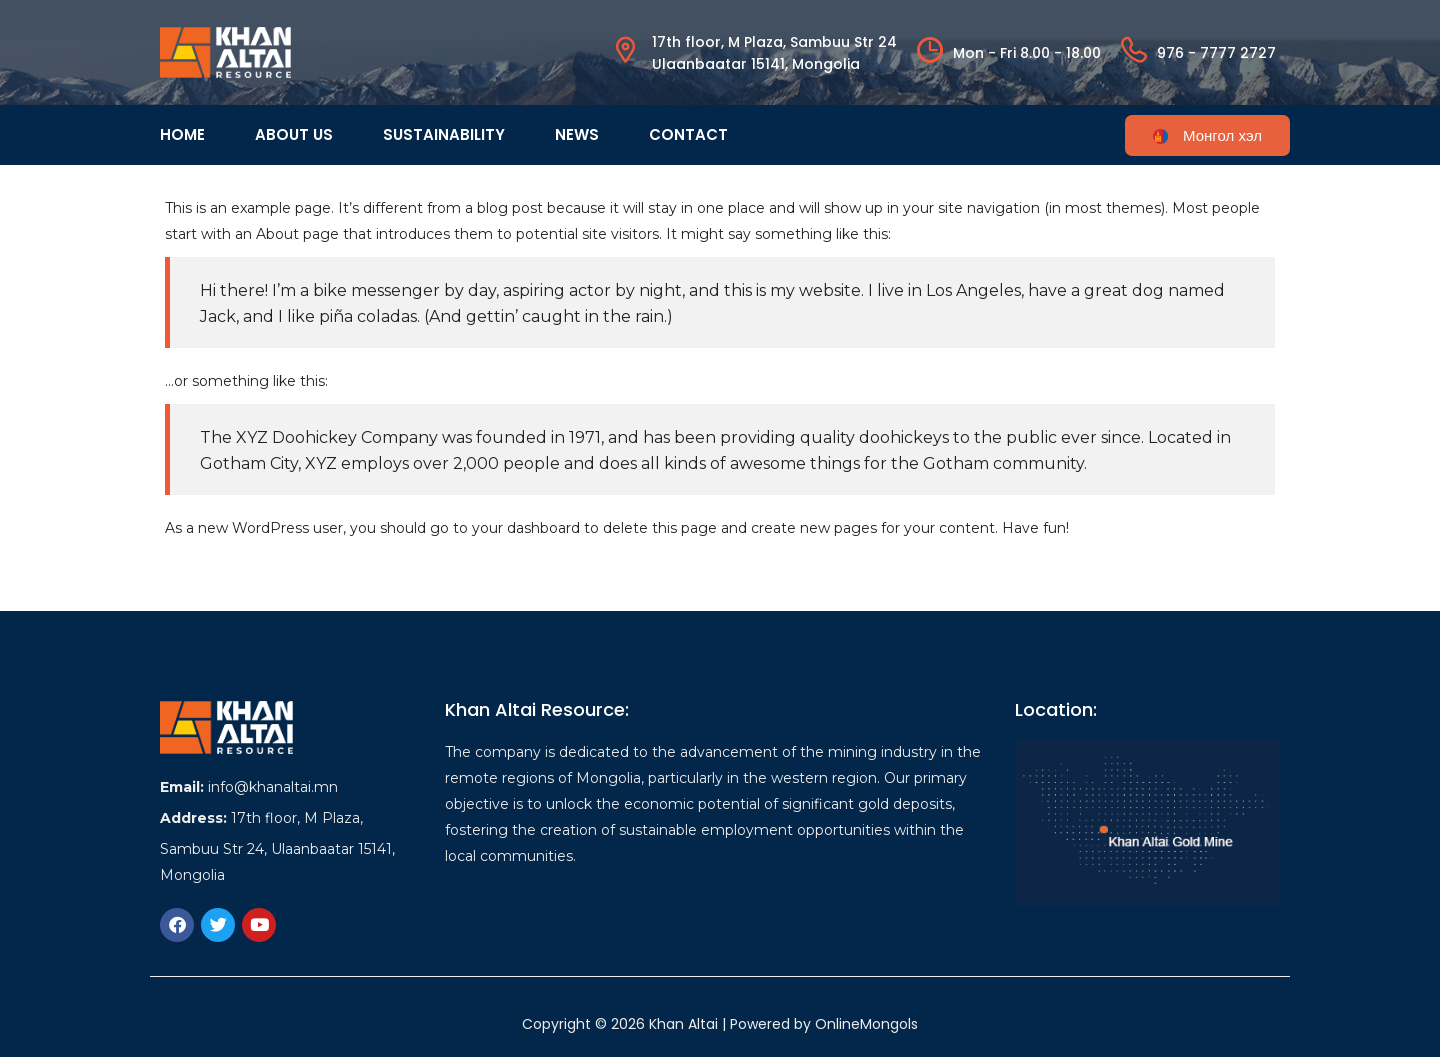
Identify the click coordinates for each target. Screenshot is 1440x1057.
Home (182, 134)
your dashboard (526, 528)
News (577, 134)
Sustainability (444, 134)
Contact (688, 134)
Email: (182, 787)
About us (294, 134)
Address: (193, 818)
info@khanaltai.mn (273, 787)
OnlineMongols (866, 1024)
